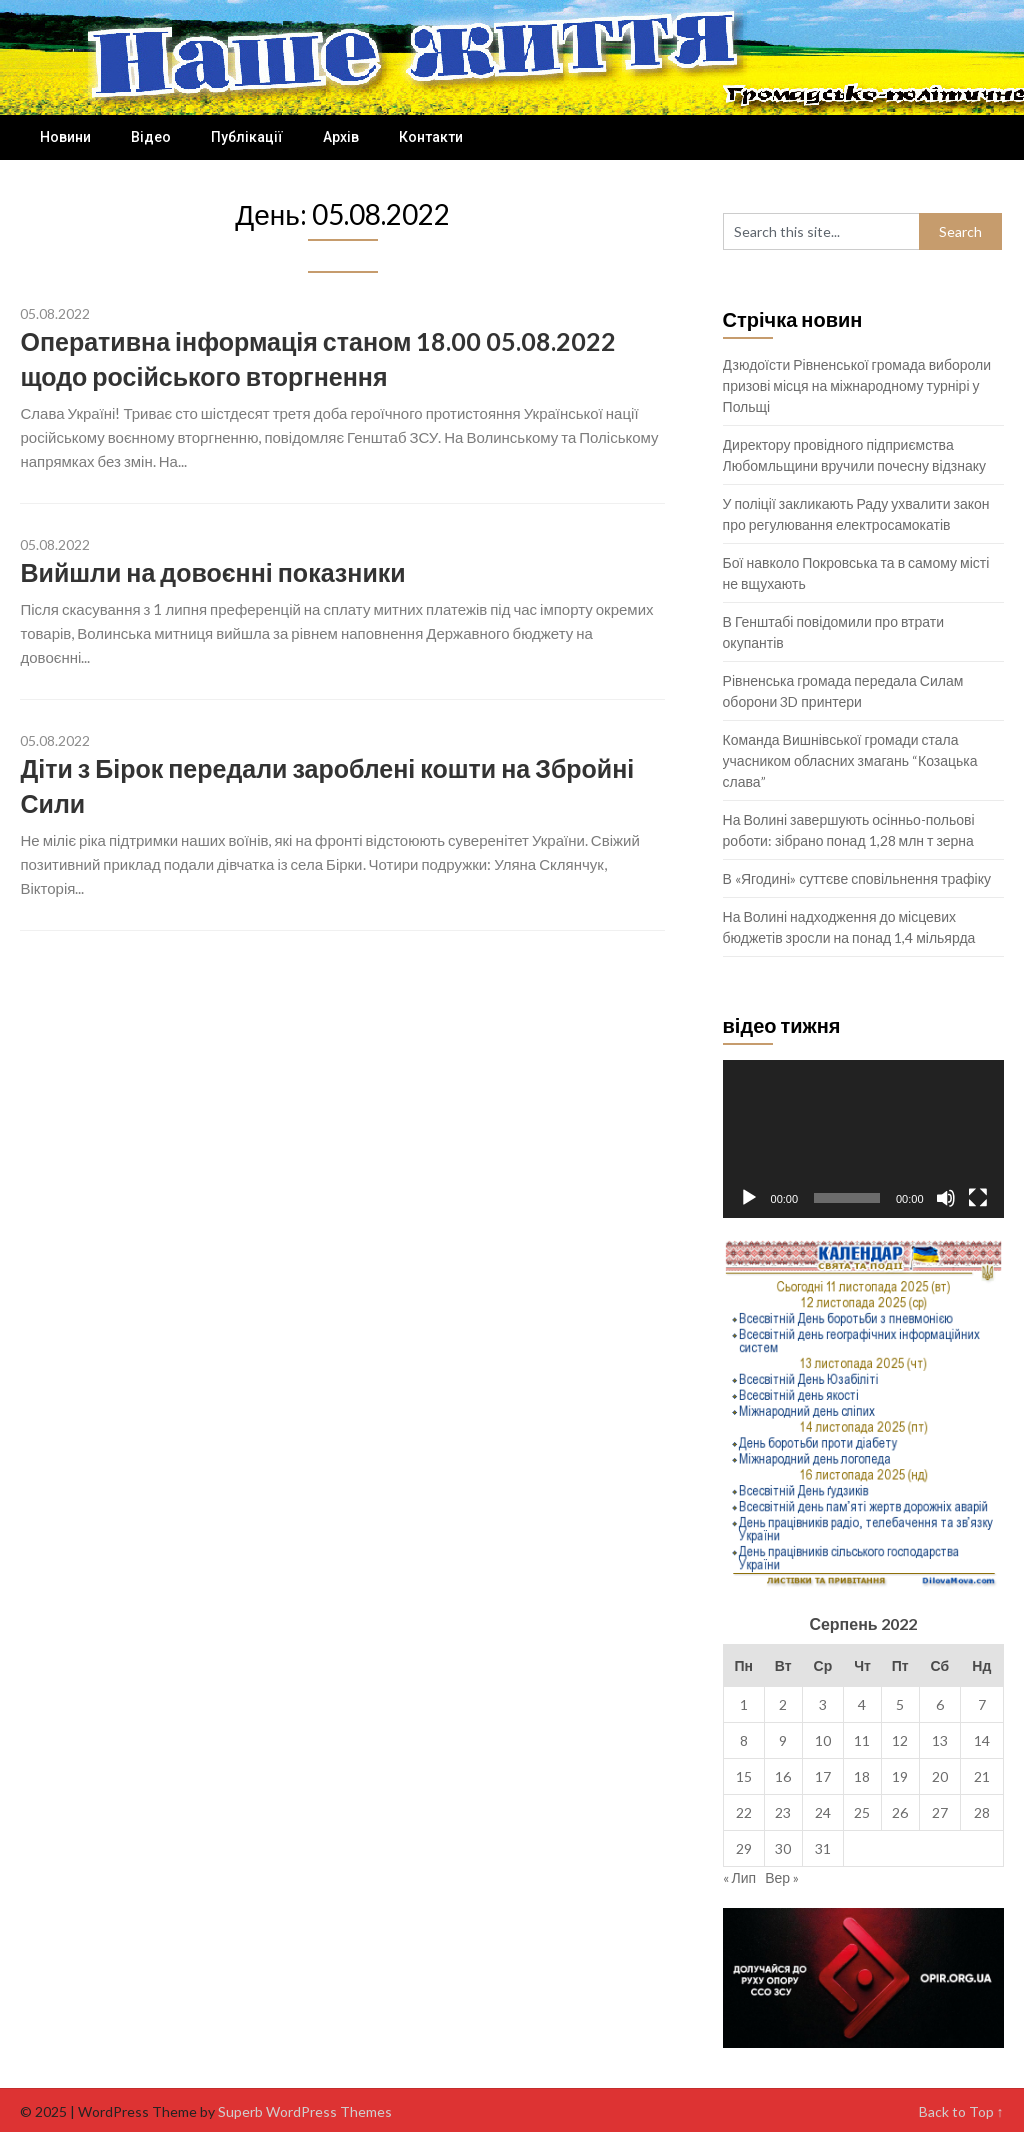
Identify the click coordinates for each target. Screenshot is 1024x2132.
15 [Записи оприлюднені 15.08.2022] (744, 1776)
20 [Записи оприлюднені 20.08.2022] (940, 1776)
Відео (151, 137)
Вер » (782, 1877)
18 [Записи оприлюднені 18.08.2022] (862, 1776)
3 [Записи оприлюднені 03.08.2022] (823, 1704)
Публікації (247, 137)
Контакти (431, 137)
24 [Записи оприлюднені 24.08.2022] (823, 1812)
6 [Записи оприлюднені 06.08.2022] (940, 1704)
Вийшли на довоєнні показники (212, 572)
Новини (65, 137)
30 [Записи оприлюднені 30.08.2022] (783, 1848)
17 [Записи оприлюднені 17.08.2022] (823, 1776)
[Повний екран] (978, 1198)
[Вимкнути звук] (946, 1198)
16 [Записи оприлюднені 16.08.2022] (783, 1776)
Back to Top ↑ (961, 2111)
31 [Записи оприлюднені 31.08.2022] (823, 1848)
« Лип (740, 1877)
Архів (341, 137)
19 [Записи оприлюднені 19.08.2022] (900, 1776)
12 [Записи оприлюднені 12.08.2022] (900, 1740)
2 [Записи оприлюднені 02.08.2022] (783, 1704)
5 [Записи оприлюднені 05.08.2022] (900, 1704)
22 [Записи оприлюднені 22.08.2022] (744, 1812)
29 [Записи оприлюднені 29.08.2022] (744, 1848)
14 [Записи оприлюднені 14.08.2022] (982, 1740)
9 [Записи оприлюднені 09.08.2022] (783, 1740)
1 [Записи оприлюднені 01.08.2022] (744, 1704)
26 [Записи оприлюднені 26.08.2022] (900, 1812)
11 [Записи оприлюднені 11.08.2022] (862, 1740)
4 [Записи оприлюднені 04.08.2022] (862, 1704)
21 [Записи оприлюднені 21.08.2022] (982, 1776)
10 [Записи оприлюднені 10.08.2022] (823, 1740)
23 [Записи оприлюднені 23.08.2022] (783, 1812)
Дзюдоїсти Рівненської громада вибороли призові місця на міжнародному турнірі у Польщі (857, 385)
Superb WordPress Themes (305, 2111)
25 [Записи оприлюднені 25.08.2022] (862, 1812)
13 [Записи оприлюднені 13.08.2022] (940, 1740)
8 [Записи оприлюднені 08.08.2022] (744, 1740)
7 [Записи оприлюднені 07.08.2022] (982, 1704)
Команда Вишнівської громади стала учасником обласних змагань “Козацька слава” (850, 760)
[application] (863, 1139)
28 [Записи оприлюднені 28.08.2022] (982, 1812)
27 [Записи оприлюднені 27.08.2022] (940, 1812)
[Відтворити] (749, 1198)
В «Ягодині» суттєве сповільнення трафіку (857, 878)
